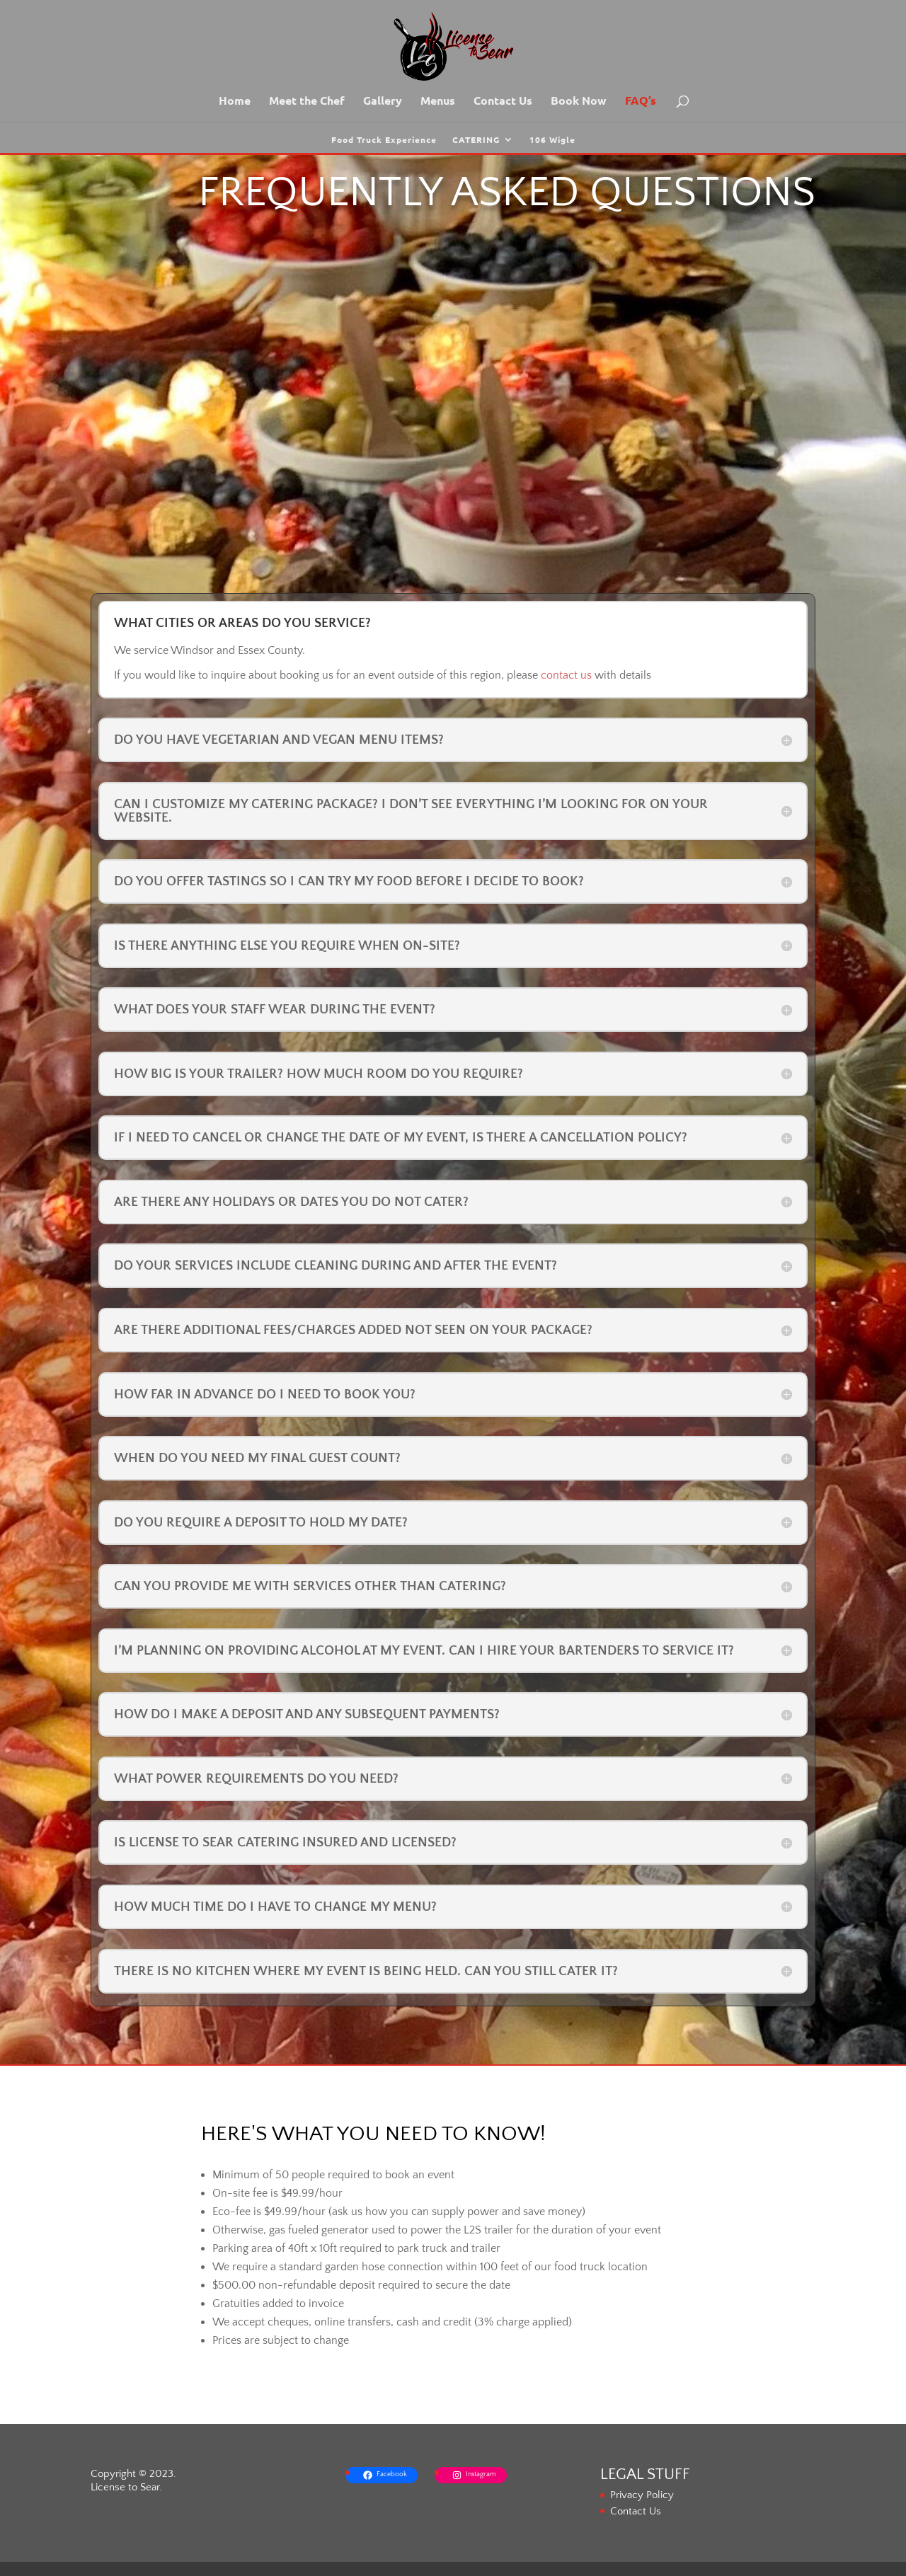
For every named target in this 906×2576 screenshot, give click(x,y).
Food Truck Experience (384, 139)
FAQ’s (640, 102)
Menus (437, 102)
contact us (566, 675)
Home (235, 102)
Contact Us (503, 102)
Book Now (579, 102)
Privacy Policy (642, 2495)
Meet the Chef (307, 102)
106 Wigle (552, 139)
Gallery (382, 102)
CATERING (476, 139)
